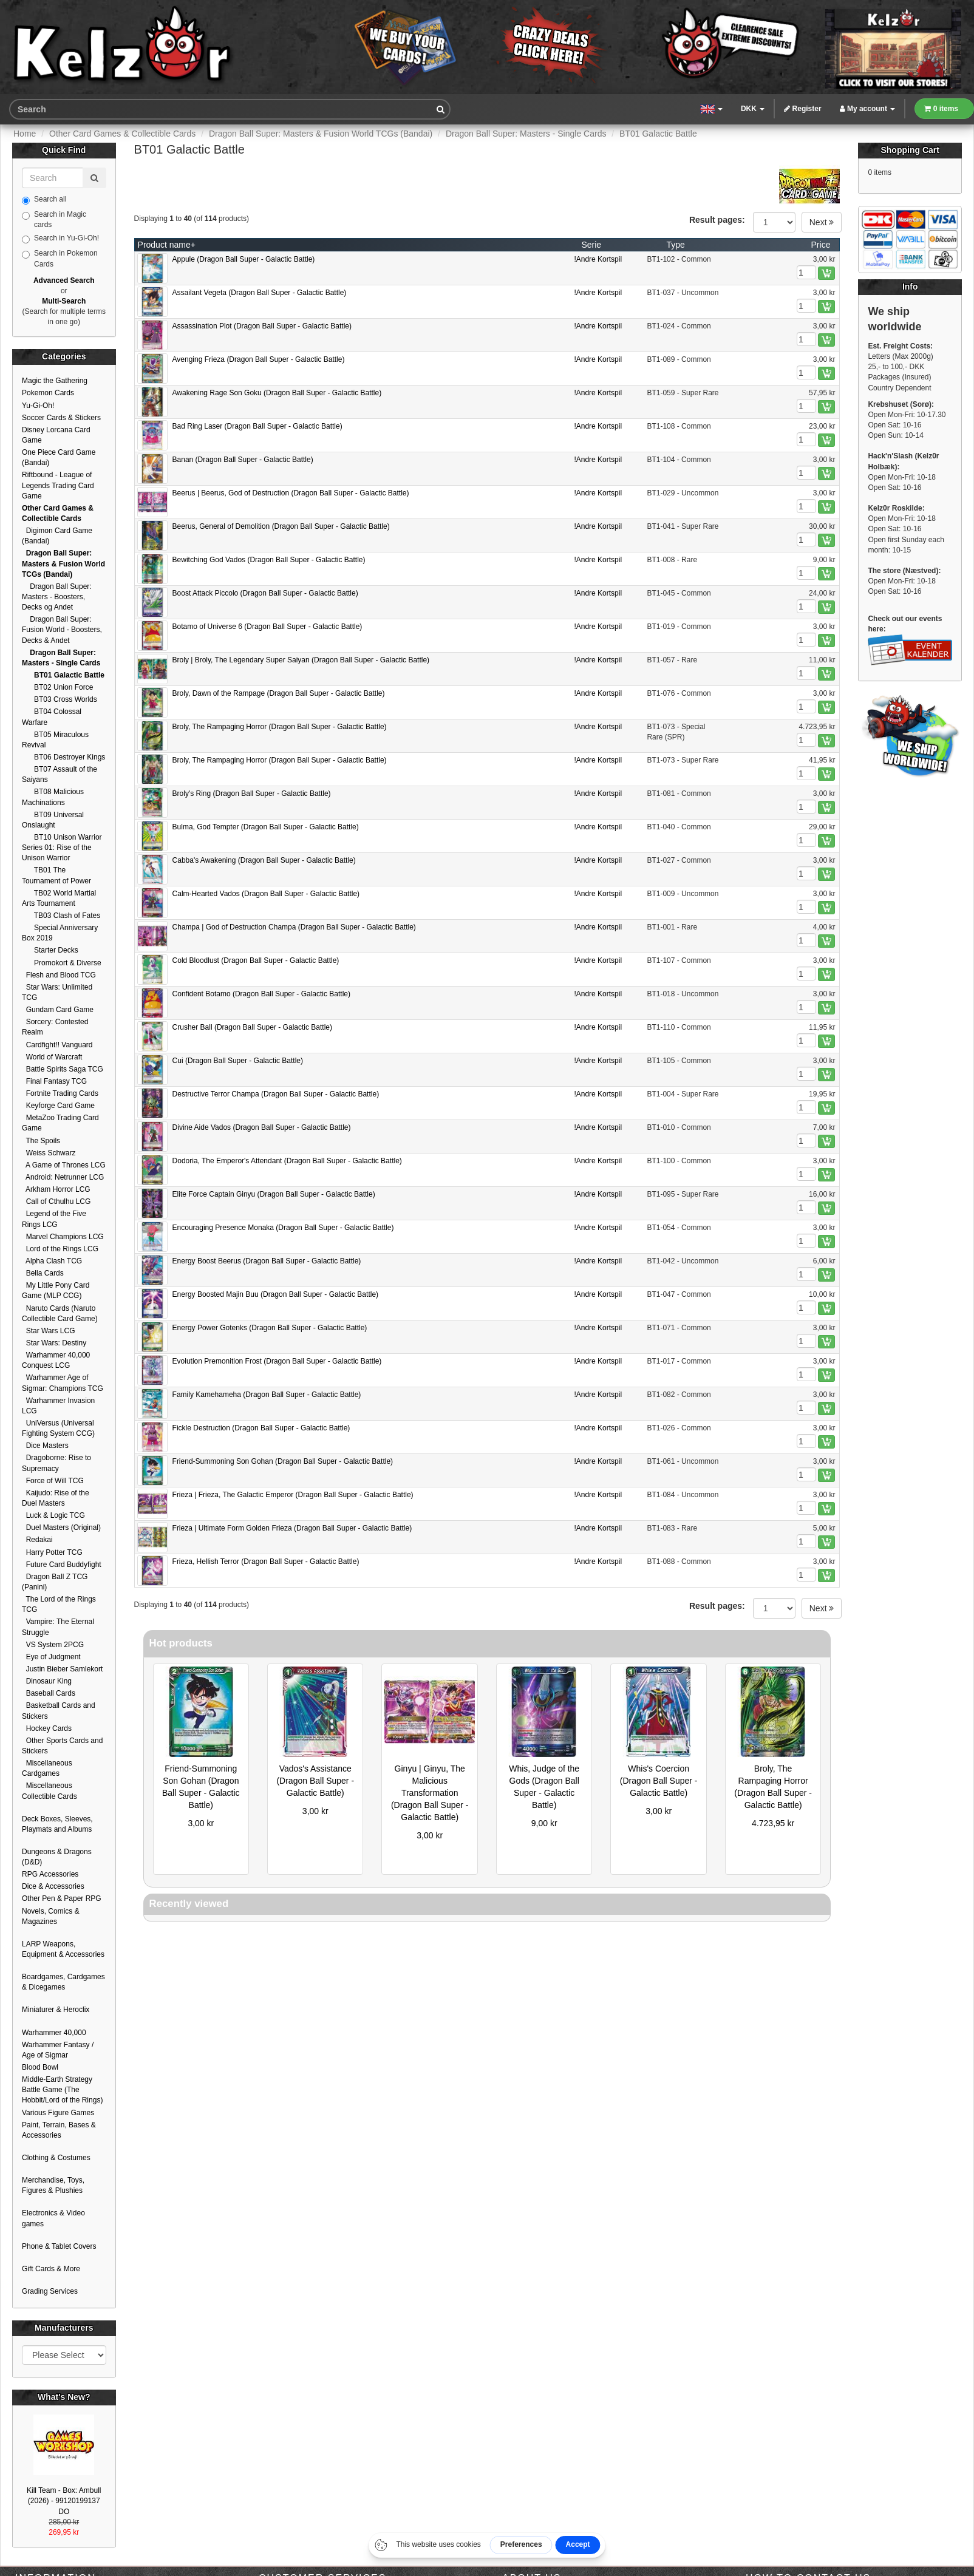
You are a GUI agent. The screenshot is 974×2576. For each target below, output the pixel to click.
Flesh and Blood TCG (59, 975)
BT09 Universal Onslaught (53, 820)
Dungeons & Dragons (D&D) (57, 1856)
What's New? (64, 2397)
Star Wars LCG (48, 1331)
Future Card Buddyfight (61, 1564)
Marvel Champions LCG (63, 1236)
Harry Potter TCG (52, 1552)
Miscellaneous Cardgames (47, 1768)
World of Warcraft (52, 1057)
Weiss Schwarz (48, 1153)
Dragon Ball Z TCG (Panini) (54, 1581)
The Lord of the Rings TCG (59, 1604)
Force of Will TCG (53, 1481)
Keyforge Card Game (58, 1105)
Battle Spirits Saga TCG (62, 1069)
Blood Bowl (40, 2067)
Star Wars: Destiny (54, 1343)
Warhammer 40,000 (54, 2032)
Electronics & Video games (53, 2218)
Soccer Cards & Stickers (61, 417)
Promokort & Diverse (61, 963)
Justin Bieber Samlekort (62, 1669)
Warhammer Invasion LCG (58, 1405)
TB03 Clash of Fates (61, 915)
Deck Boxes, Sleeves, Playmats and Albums (57, 1824)
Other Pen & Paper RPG (61, 1898)
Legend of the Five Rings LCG (54, 1218)
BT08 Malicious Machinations (53, 796)
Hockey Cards (47, 1728)
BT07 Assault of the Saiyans (59, 774)
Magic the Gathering (54, 380)
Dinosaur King (47, 1681)
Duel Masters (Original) (61, 1527)
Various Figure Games (58, 2113)
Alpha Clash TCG (52, 1261)
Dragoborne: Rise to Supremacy (56, 1462)
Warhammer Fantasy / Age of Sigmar (58, 2050)
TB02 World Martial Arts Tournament (59, 898)
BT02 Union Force (57, 687)
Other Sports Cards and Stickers (62, 1745)
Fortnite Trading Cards (60, 1093)
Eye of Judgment (51, 1657)
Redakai (37, 1539)
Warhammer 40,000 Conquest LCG (56, 1360)
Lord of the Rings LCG (60, 1249)
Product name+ (167, 245)
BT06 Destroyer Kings (63, 757)
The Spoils (41, 1141)
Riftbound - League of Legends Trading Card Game (58, 485)
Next (821, 222)
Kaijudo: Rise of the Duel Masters (55, 1498)
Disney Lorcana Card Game (56, 435)
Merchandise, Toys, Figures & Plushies (53, 2185)
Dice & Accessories (53, 1886)
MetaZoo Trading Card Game (60, 1122)
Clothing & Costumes (56, 2157)
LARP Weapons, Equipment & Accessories (63, 1949)
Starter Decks (50, 950)
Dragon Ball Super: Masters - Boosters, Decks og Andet (57, 596)
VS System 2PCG (53, 1644)
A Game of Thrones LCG (64, 1165)
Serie (591, 245)
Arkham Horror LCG (56, 1189)
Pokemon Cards (48, 393)
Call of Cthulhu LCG (56, 1201)
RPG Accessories (50, 1874)
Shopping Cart (909, 150)
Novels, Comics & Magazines (51, 1916)
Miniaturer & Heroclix (55, 2009)
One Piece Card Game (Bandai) (58, 457)
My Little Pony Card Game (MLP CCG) (55, 1290)
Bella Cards (43, 1273)
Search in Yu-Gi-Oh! (60, 238)
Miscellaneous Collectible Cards (49, 1790)
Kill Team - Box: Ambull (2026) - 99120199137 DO (64, 2500)
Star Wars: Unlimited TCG (57, 992)
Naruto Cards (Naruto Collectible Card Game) (60, 1313)
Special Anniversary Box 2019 (60, 932)
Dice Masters (45, 1445)
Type (675, 245)
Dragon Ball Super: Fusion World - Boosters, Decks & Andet (62, 629)
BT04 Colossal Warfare (51, 716)
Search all (44, 200)
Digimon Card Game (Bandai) (57, 535)
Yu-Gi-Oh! (38, 405)
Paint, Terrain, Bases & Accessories (59, 2130)
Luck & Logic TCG (53, 1515)
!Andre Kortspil (598, 259)
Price (821, 245)
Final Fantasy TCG (54, 1081)
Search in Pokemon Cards (60, 258)
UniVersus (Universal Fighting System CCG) (58, 1428)
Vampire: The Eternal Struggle (58, 1626)
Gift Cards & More (51, 2269)
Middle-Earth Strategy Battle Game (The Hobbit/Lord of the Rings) (62, 2089)
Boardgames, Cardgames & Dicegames (63, 1982)
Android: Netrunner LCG (63, 1177)
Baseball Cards (48, 1693)
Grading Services (50, 2291)
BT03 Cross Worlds (59, 699)
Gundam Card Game (58, 1009)
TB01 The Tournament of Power (56, 875)
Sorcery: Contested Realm (55, 1027)
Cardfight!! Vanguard (57, 1045)
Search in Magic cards (54, 219)
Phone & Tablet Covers (59, 2246)
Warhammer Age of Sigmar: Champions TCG (62, 1382)
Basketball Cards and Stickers (58, 1710)
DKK (753, 108)
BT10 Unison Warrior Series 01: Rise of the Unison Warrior (62, 847)
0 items (941, 108)
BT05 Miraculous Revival (55, 739)
